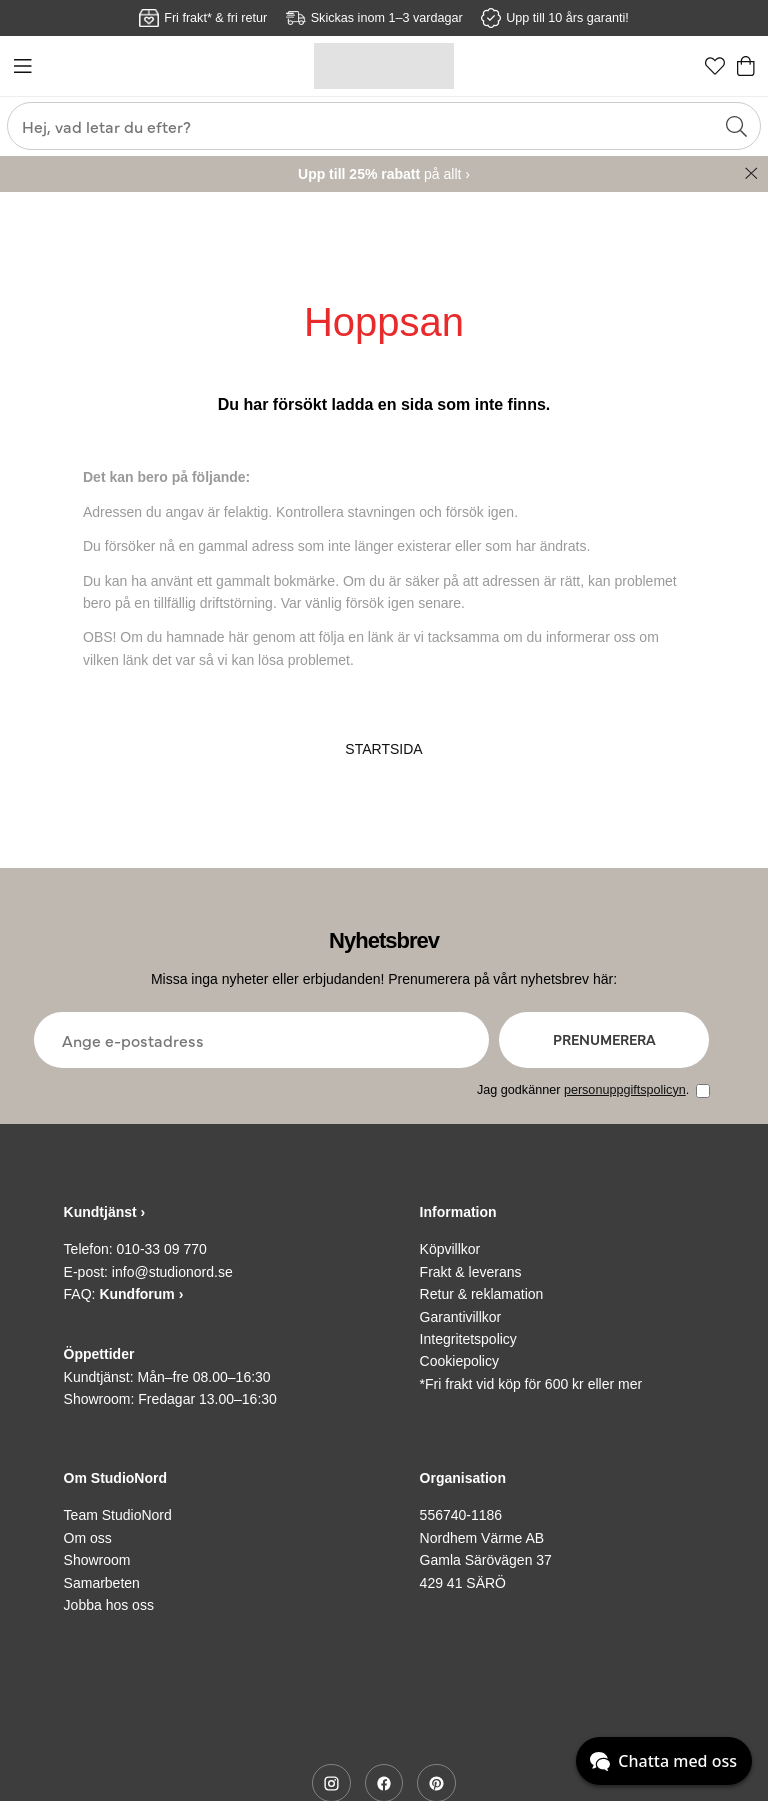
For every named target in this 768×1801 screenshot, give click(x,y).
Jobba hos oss (109, 1605)
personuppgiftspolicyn (625, 1090)
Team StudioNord (118, 1515)
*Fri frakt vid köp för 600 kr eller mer (531, 1384)
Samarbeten (102, 1583)
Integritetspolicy (468, 1339)
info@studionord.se (172, 1272)
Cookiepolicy (459, 1361)
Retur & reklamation (482, 1294)
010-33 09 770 (162, 1249)
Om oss (88, 1538)
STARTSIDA (383, 749)
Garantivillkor (461, 1317)
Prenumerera (604, 1039)
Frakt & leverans (471, 1272)
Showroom (97, 1560)
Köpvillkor (450, 1249)
